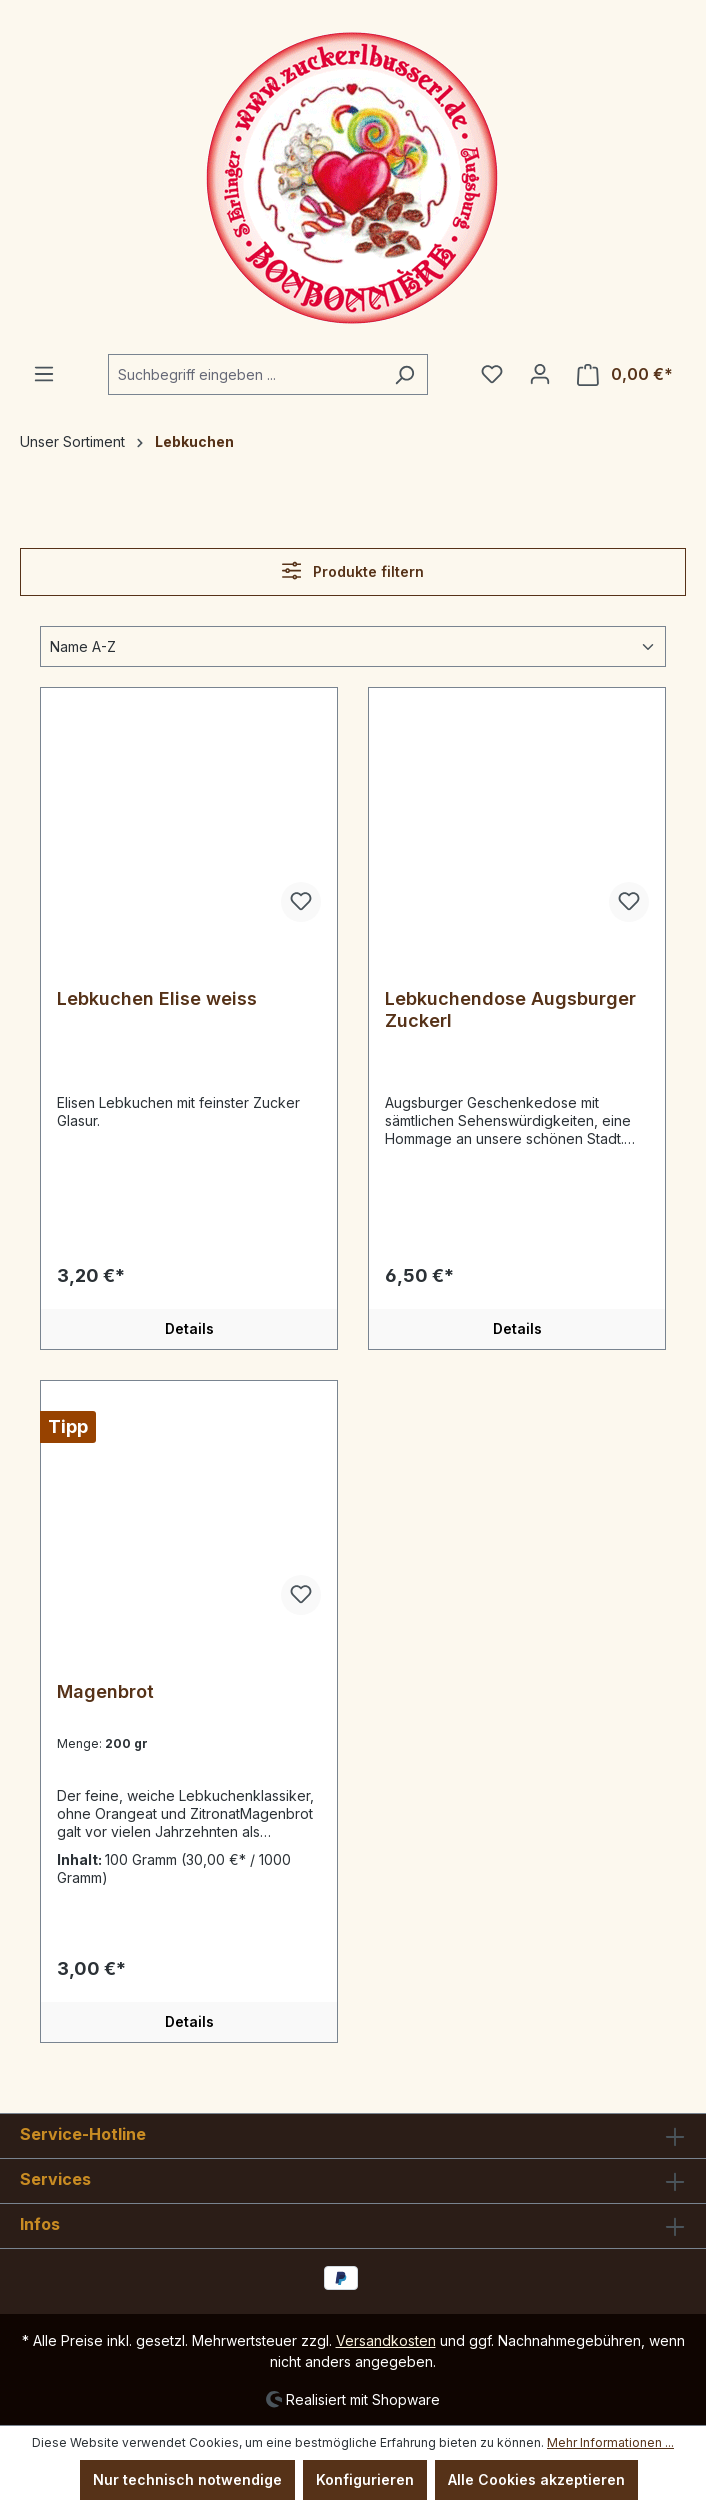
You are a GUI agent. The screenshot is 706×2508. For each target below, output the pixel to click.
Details (189, 1328)
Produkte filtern (353, 570)
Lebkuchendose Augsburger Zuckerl (510, 1009)
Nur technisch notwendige (187, 2479)
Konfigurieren (365, 2479)
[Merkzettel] (492, 374)
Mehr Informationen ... (610, 2442)
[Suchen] (404, 374)
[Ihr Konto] (540, 374)
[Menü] (44, 374)
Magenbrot (105, 1691)
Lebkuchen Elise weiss (157, 998)
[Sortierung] (353, 646)
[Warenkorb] (625, 374)
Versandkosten (386, 2340)
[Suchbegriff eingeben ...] (245, 374)
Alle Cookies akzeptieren (536, 2479)
